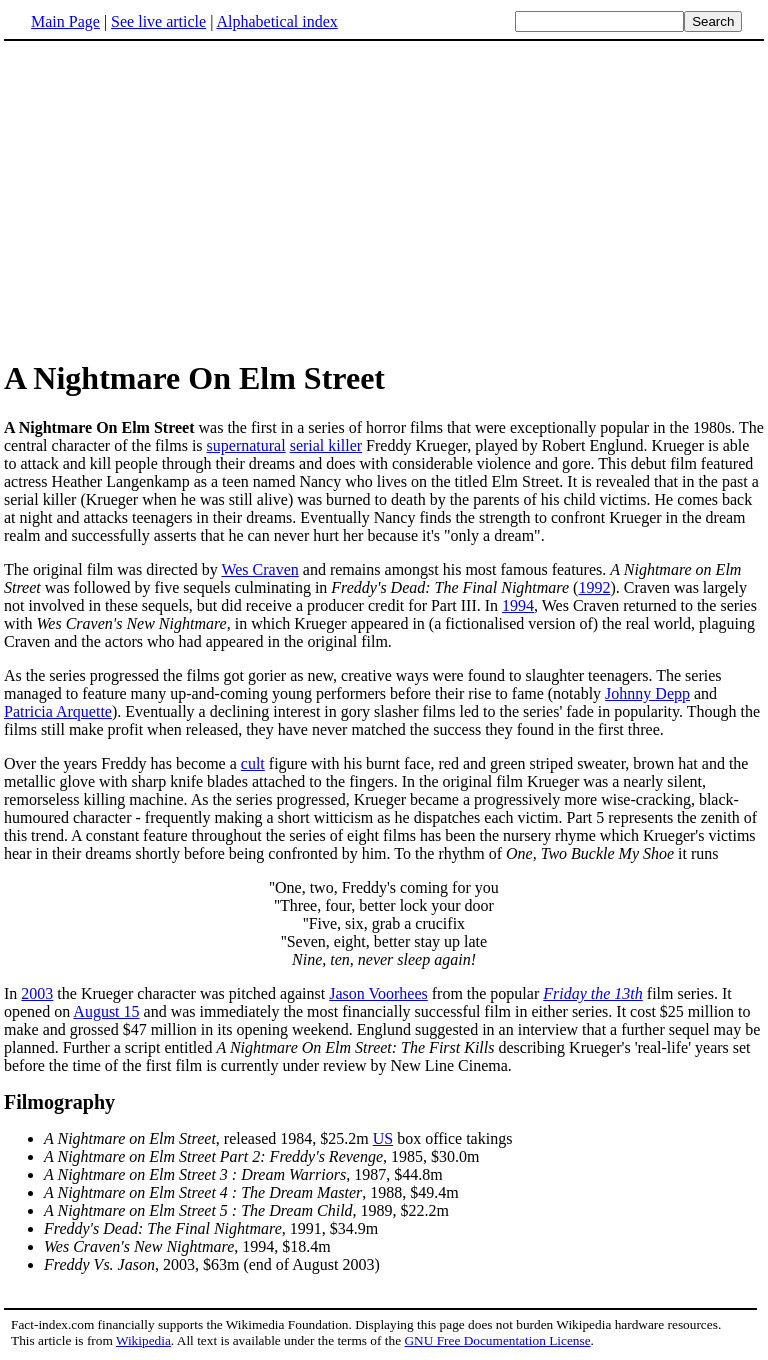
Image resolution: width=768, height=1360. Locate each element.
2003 (37, 993)
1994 (518, 605)
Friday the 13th (593, 993)
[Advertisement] (384, 199)
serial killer (326, 445)
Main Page (65, 21)
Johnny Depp (647, 693)
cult (253, 763)
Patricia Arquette (58, 711)
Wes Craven (259, 569)
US (383, 1138)
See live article (158, 21)
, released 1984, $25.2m (208, 1138)
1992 (594, 587)
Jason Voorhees (378, 993)
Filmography (59, 1102)
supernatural (246, 445)
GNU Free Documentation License (497, 1340)
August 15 (106, 1011)
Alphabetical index (276, 21)
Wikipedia (143, 1340)
